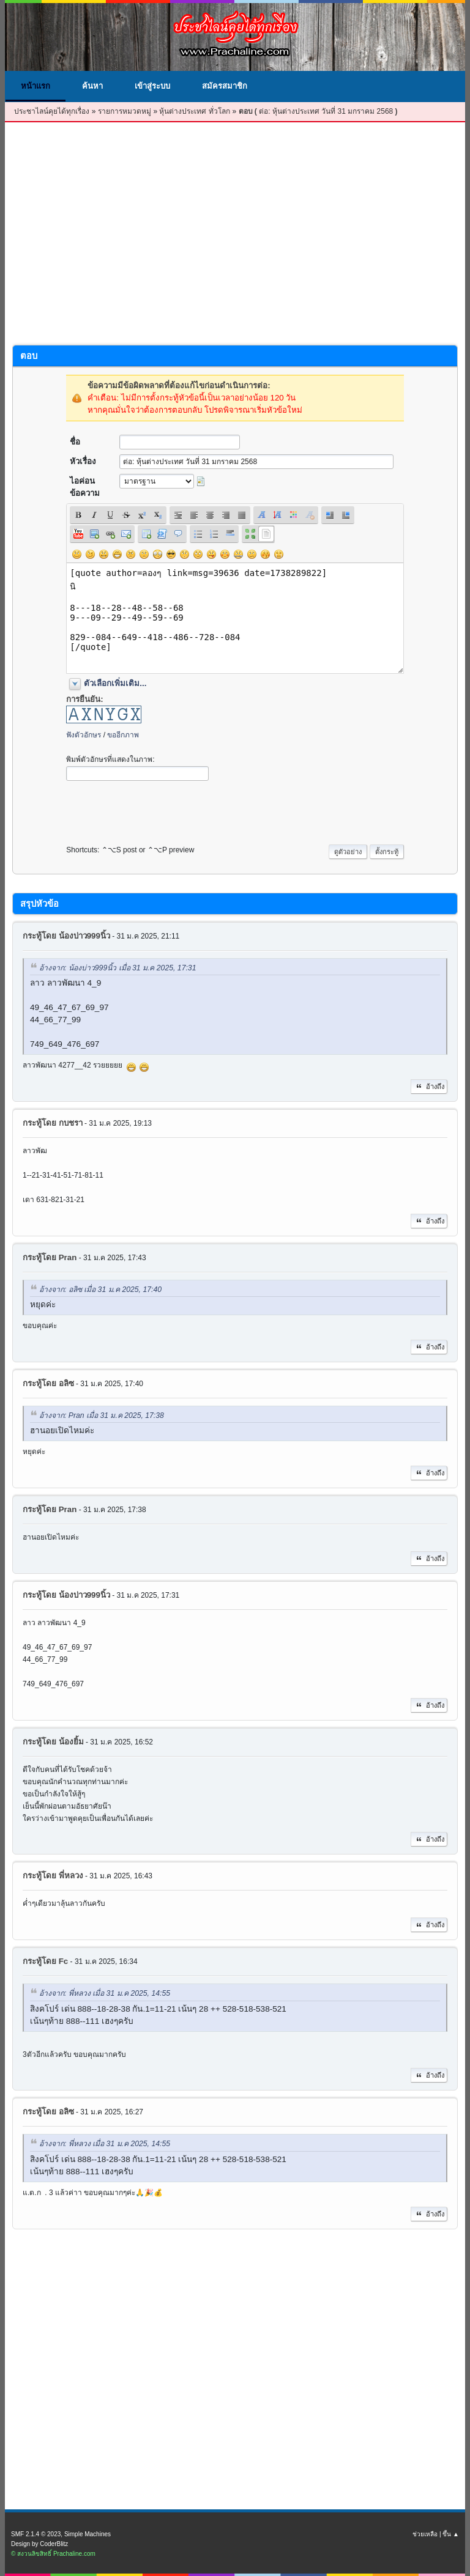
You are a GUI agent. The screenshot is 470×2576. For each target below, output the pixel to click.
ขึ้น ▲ (450, 2534)
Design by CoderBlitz (39, 2544)
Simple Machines (87, 2534)
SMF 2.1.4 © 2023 (36, 2534)
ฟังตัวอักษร (83, 735)
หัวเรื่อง (83, 461)
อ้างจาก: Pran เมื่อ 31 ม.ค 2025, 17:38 (101, 1415)
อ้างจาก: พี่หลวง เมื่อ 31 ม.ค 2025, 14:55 (104, 1994)
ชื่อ (75, 441)
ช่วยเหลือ (425, 2534)
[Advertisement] (235, 237)
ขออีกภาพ (123, 735)
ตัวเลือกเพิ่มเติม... (115, 683)
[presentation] (159, 809)
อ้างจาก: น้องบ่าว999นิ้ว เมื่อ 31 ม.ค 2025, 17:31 (117, 968)
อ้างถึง (429, 1086)
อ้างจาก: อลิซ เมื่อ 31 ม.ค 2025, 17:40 (100, 1289)
